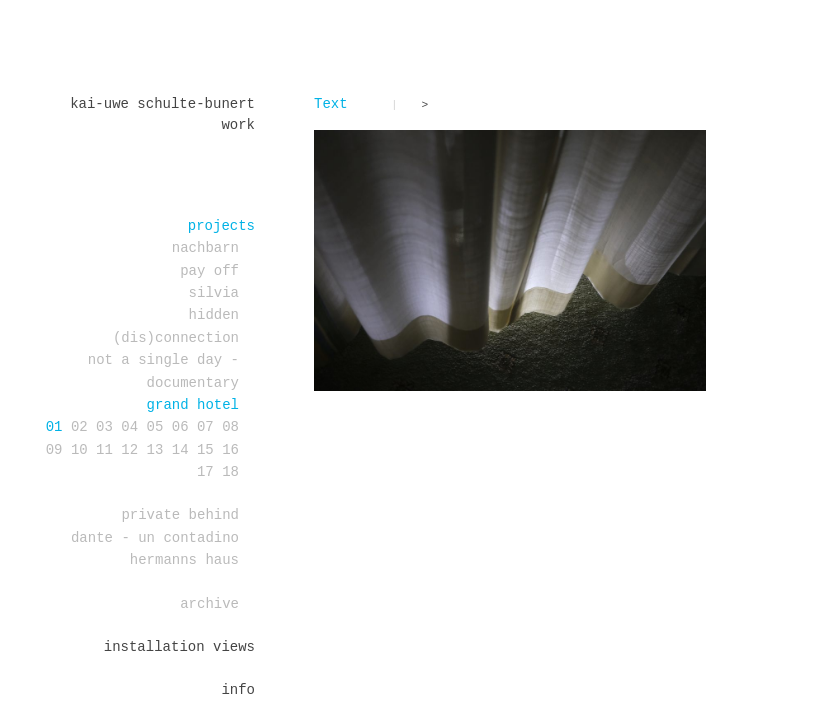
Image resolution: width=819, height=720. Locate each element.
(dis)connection (176, 338)
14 (180, 450)
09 (54, 450)
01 (54, 427)
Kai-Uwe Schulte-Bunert (162, 104)
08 (230, 427)
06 (180, 427)
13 (155, 450)
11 (104, 450)
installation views (179, 647)
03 (104, 427)
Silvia (214, 293)
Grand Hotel (193, 405)
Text (331, 104)
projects (221, 226)
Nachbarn (205, 248)
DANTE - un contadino (155, 538)
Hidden (214, 315)
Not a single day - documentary (163, 371)
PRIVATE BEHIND (180, 515)
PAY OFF (209, 271)
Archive (209, 604)
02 (79, 427)
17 (205, 472)
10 (79, 450)
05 (155, 427)
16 (230, 450)
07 (205, 427)
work (238, 125)
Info (238, 690)
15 (205, 450)
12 (129, 450)
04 (129, 427)
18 (230, 472)
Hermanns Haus (184, 560)
